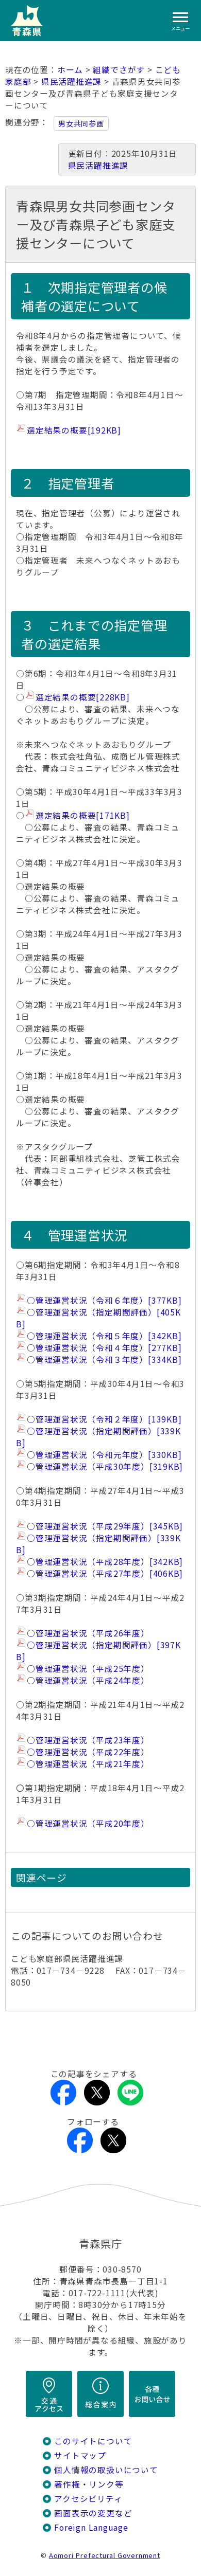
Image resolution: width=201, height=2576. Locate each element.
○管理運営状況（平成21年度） (88, 1764)
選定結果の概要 (74, 430)
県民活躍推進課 (71, 81)
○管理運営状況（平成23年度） (88, 1740)
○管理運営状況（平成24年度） (88, 1680)
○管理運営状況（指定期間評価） (98, 1318)
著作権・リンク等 (88, 2484)
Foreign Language (91, 2527)
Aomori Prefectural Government (104, 2555)
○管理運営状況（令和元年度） (104, 1455)
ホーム (70, 70)
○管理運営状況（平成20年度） (88, 1823)
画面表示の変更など (93, 2513)
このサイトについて (93, 2441)
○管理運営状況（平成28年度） (105, 1562)
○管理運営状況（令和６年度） (104, 1300)
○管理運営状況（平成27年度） (105, 1573)
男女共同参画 (81, 123)
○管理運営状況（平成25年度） (88, 1668)
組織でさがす (119, 70)
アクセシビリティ (88, 2499)
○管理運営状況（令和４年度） (104, 1348)
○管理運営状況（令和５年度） (104, 1336)
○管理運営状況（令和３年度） (104, 1359)
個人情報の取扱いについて (106, 2470)
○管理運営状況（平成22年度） (88, 1752)
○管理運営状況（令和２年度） (104, 1419)
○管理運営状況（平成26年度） (90, 1633)
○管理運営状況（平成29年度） (105, 1526)
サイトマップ (80, 2455)
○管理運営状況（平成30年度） (105, 1466)
